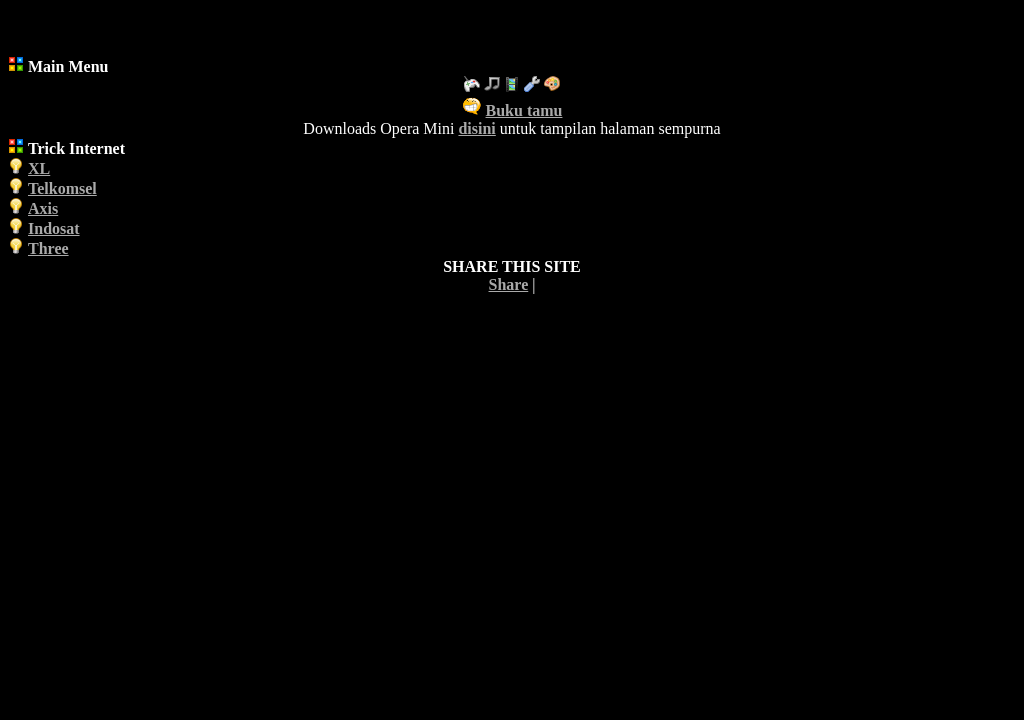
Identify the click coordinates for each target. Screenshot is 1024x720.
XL (39, 168)
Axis (43, 208)
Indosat (54, 228)
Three (48, 248)
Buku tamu (524, 110)
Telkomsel (62, 188)
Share (509, 284)
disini (476, 128)
